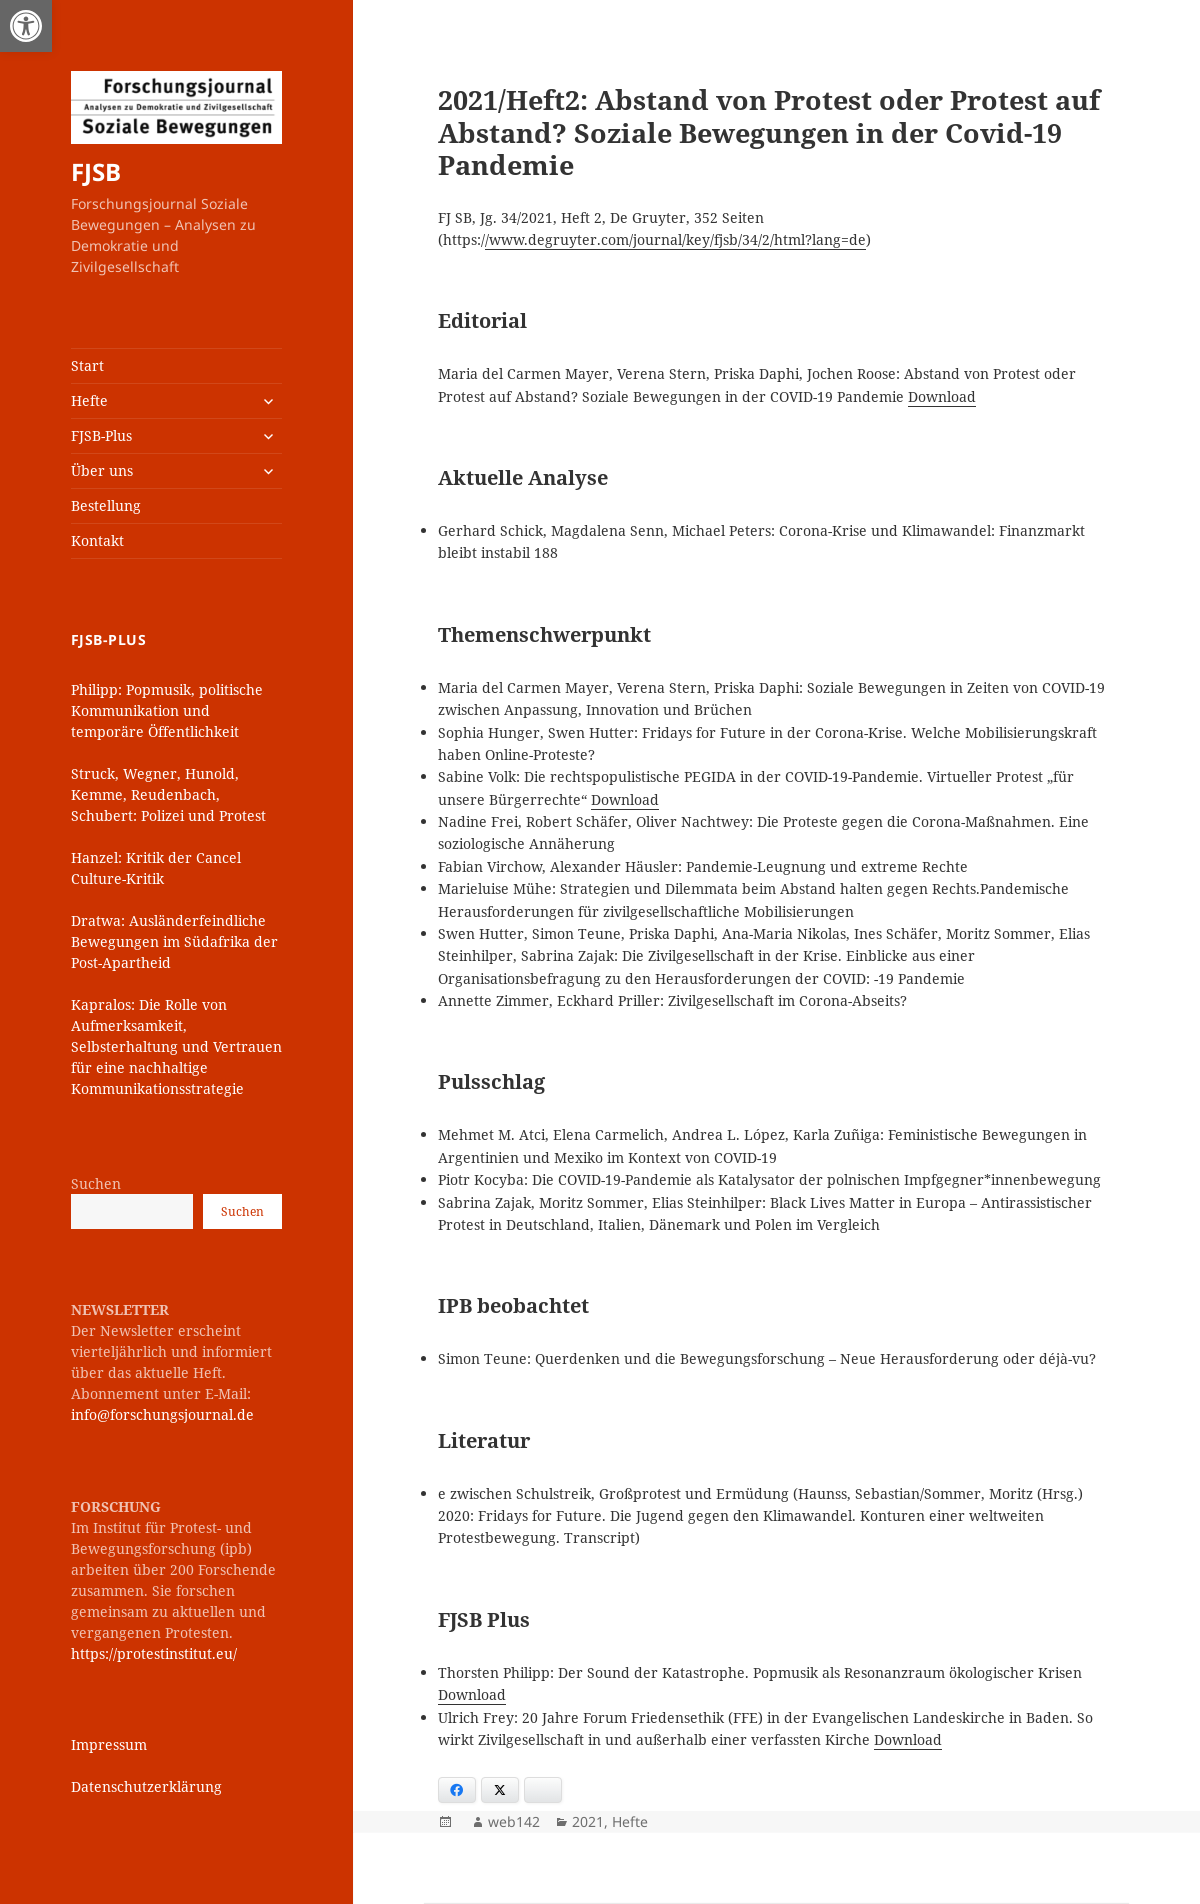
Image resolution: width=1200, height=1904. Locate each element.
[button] (26, 26)
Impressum (109, 1744)
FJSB (96, 171)
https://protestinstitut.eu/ (154, 1653)
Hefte (89, 400)
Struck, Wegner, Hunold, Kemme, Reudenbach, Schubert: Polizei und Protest (168, 794)
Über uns (102, 470)
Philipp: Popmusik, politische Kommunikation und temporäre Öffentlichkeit (167, 710)
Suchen (96, 1183)
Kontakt (97, 540)
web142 (514, 1821)
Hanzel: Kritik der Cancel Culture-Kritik (156, 868)
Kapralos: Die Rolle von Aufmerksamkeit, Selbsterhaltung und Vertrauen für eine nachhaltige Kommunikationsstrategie (176, 1046)
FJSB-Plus (101, 435)
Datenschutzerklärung (146, 1786)
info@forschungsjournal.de (162, 1414)
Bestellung (106, 505)
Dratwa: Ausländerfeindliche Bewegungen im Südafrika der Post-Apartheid (174, 941)
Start (87, 365)
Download (942, 396)
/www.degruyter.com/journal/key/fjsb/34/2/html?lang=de (675, 239)
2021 (588, 1821)
